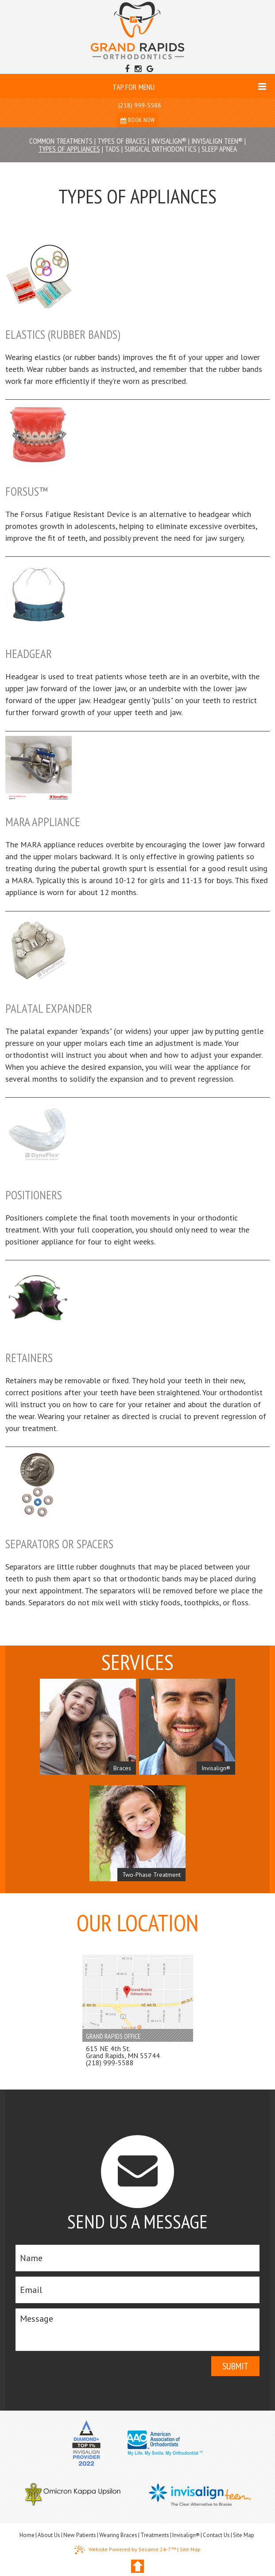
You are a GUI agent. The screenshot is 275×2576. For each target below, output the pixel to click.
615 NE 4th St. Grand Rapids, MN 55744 (123, 2052)
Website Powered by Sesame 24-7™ (125, 2550)
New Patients (79, 2535)
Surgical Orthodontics (160, 149)
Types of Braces (121, 141)
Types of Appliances (69, 149)
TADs (112, 149)
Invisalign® (168, 141)
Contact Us (216, 2535)
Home (27, 2535)
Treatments (154, 2535)
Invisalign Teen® (217, 141)
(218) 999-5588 (139, 105)
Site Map (243, 2535)
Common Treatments (61, 141)
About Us (49, 2535)
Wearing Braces (118, 2535)
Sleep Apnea (219, 149)
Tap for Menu (189, 87)
